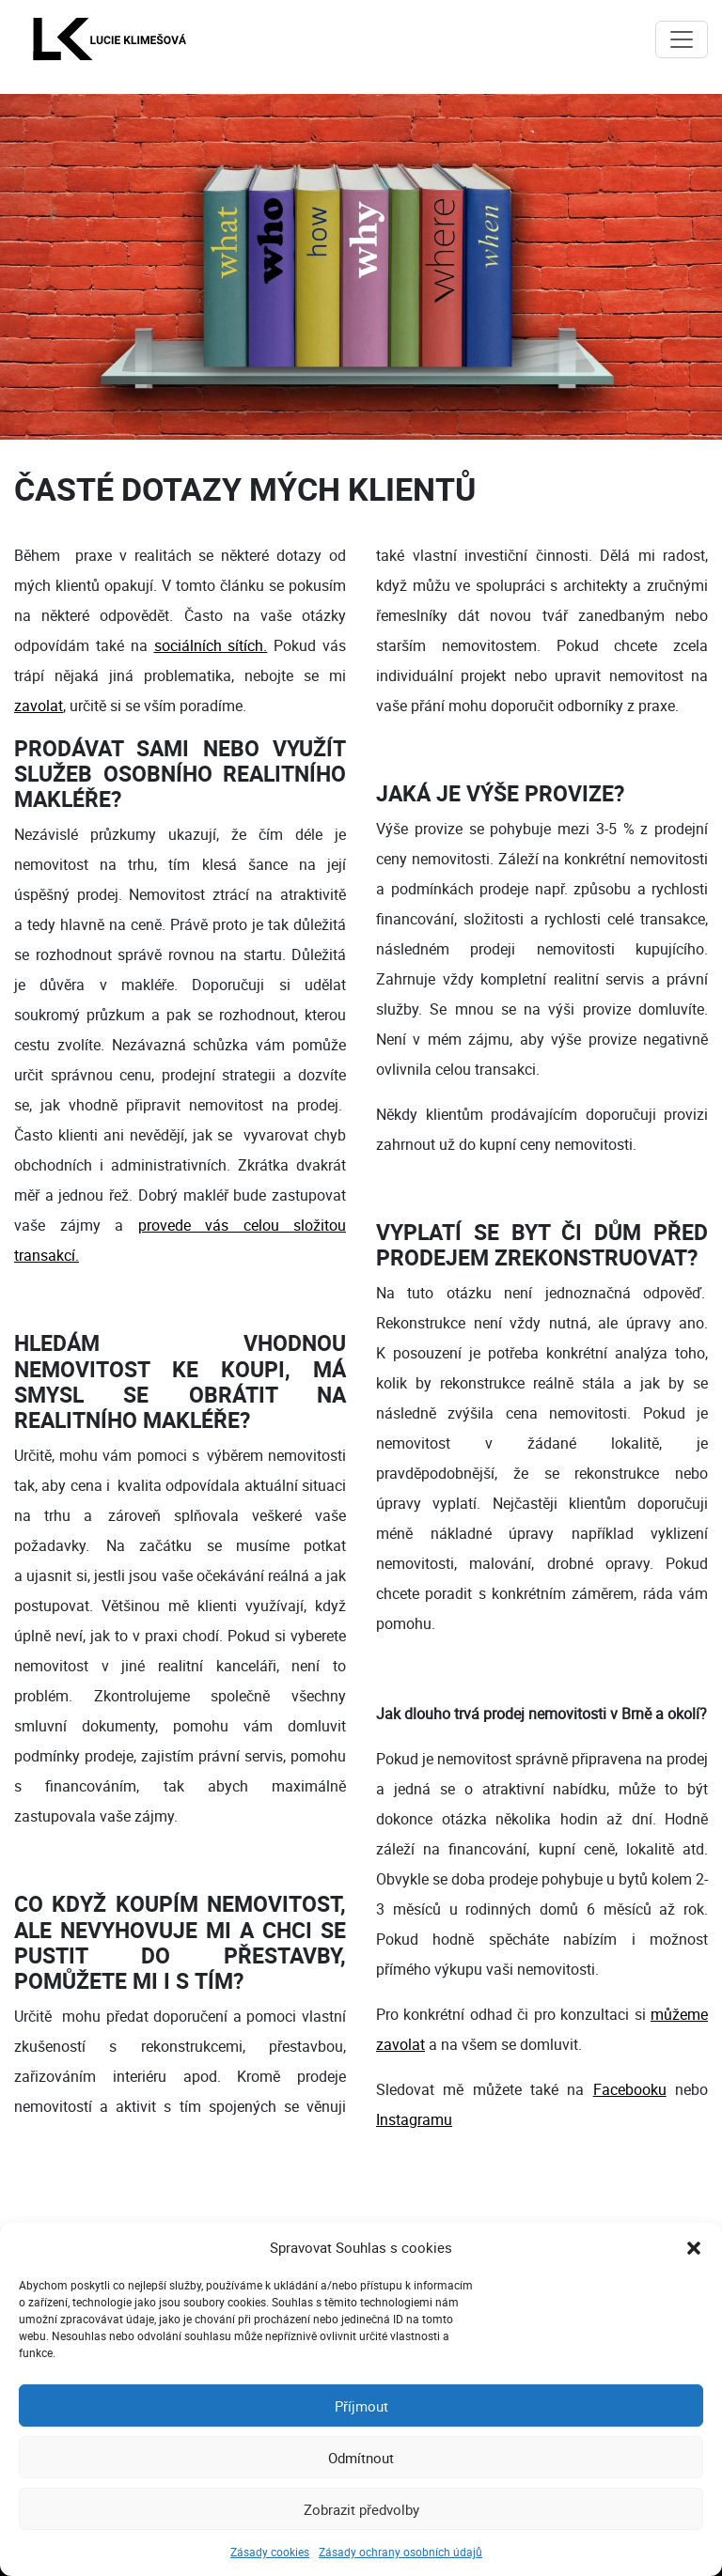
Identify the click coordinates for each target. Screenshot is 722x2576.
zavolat (38, 705)
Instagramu (414, 2119)
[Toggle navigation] (681, 39)
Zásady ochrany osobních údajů (400, 2551)
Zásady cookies (269, 2551)
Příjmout (361, 2406)
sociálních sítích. (211, 645)
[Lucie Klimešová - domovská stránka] (109, 39)
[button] (693, 2247)
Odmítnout (361, 2457)
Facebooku (630, 2089)
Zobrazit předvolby (361, 2509)
